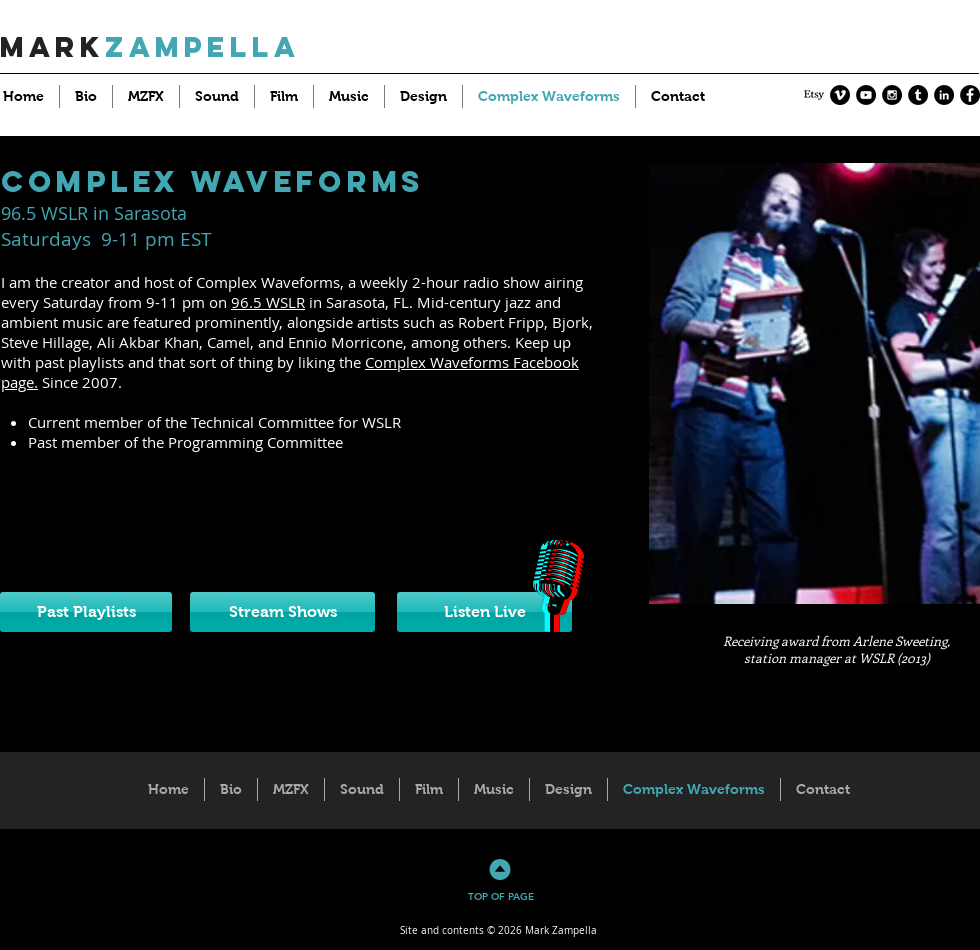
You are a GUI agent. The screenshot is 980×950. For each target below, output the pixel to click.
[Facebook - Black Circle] (970, 95)
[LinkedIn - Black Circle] (944, 95)
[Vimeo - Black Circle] (840, 95)
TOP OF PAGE (501, 896)
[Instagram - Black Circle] (892, 95)
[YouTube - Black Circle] (866, 95)
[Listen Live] (484, 612)
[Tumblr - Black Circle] (918, 95)
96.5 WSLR (268, 302)
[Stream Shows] (282, 612)
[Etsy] (814, 95)
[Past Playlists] (86, 612)
